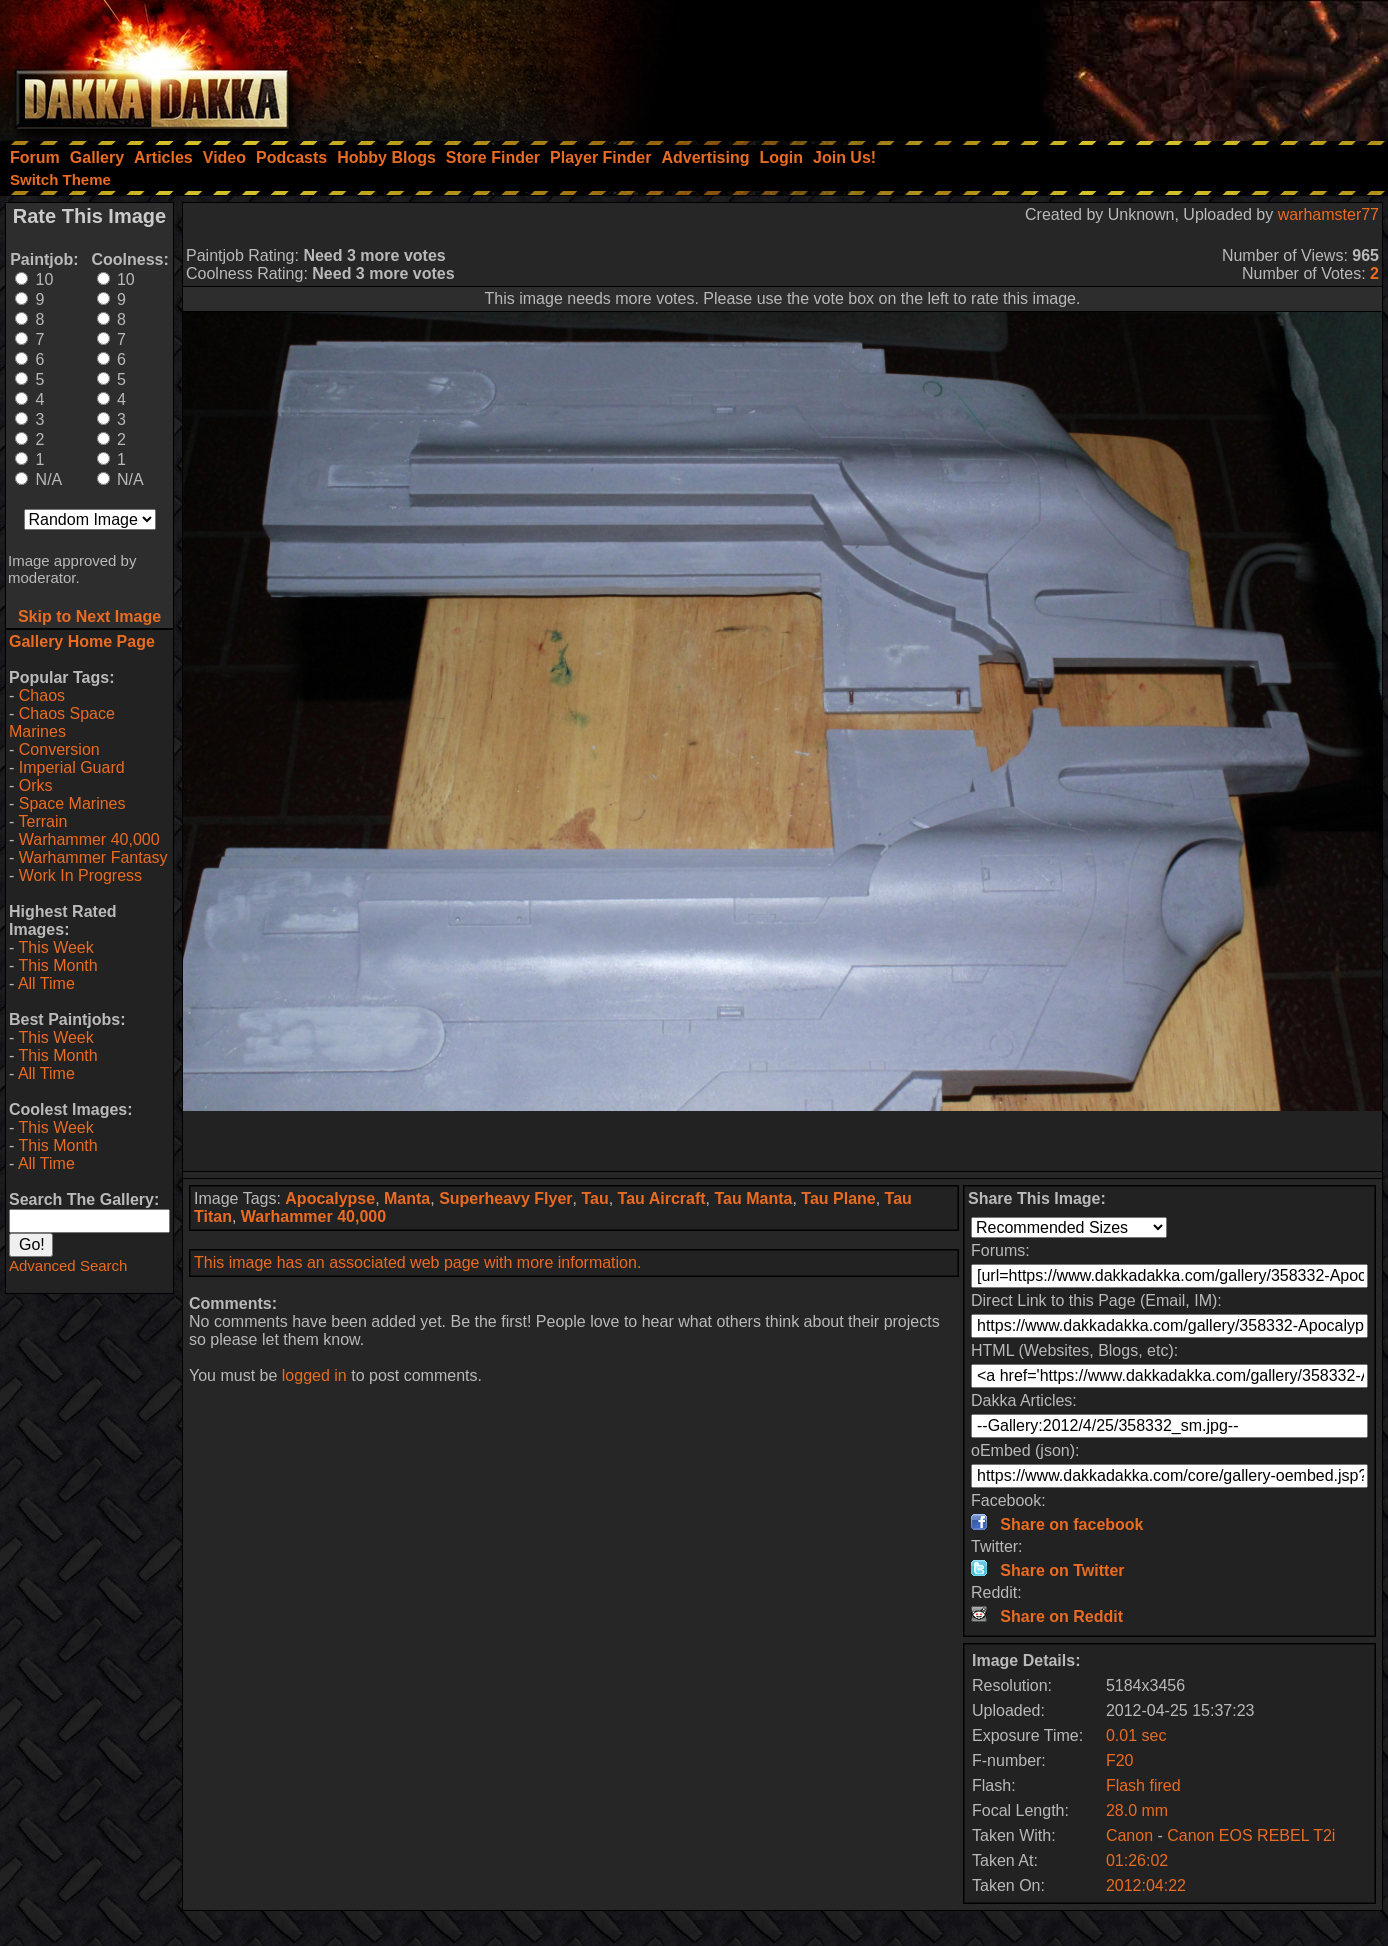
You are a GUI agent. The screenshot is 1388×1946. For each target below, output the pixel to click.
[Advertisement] (1119, 65)
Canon (1129, 1835)
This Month (57, 965)
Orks (36, 785)
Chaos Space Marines (62, 722)
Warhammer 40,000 (89, 839)
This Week (55, 947)
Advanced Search (68, 1265)
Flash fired (1143, 1785)
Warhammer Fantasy (93, 857)
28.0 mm (1137, 1810)
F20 (1120, 1760)
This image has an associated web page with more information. (417, 1262)
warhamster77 (1328, 214)
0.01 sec (1136, 1735)
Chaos (42, 695)
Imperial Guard (72, 767)
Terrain (42, 821)
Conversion (59, 749)
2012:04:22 (1146, 1885)
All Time (46, 983)
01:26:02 (1137, 1860)
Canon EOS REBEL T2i (1251, 1835)
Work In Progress (80, 875)
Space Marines (72, 803)
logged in (314, 1375)
